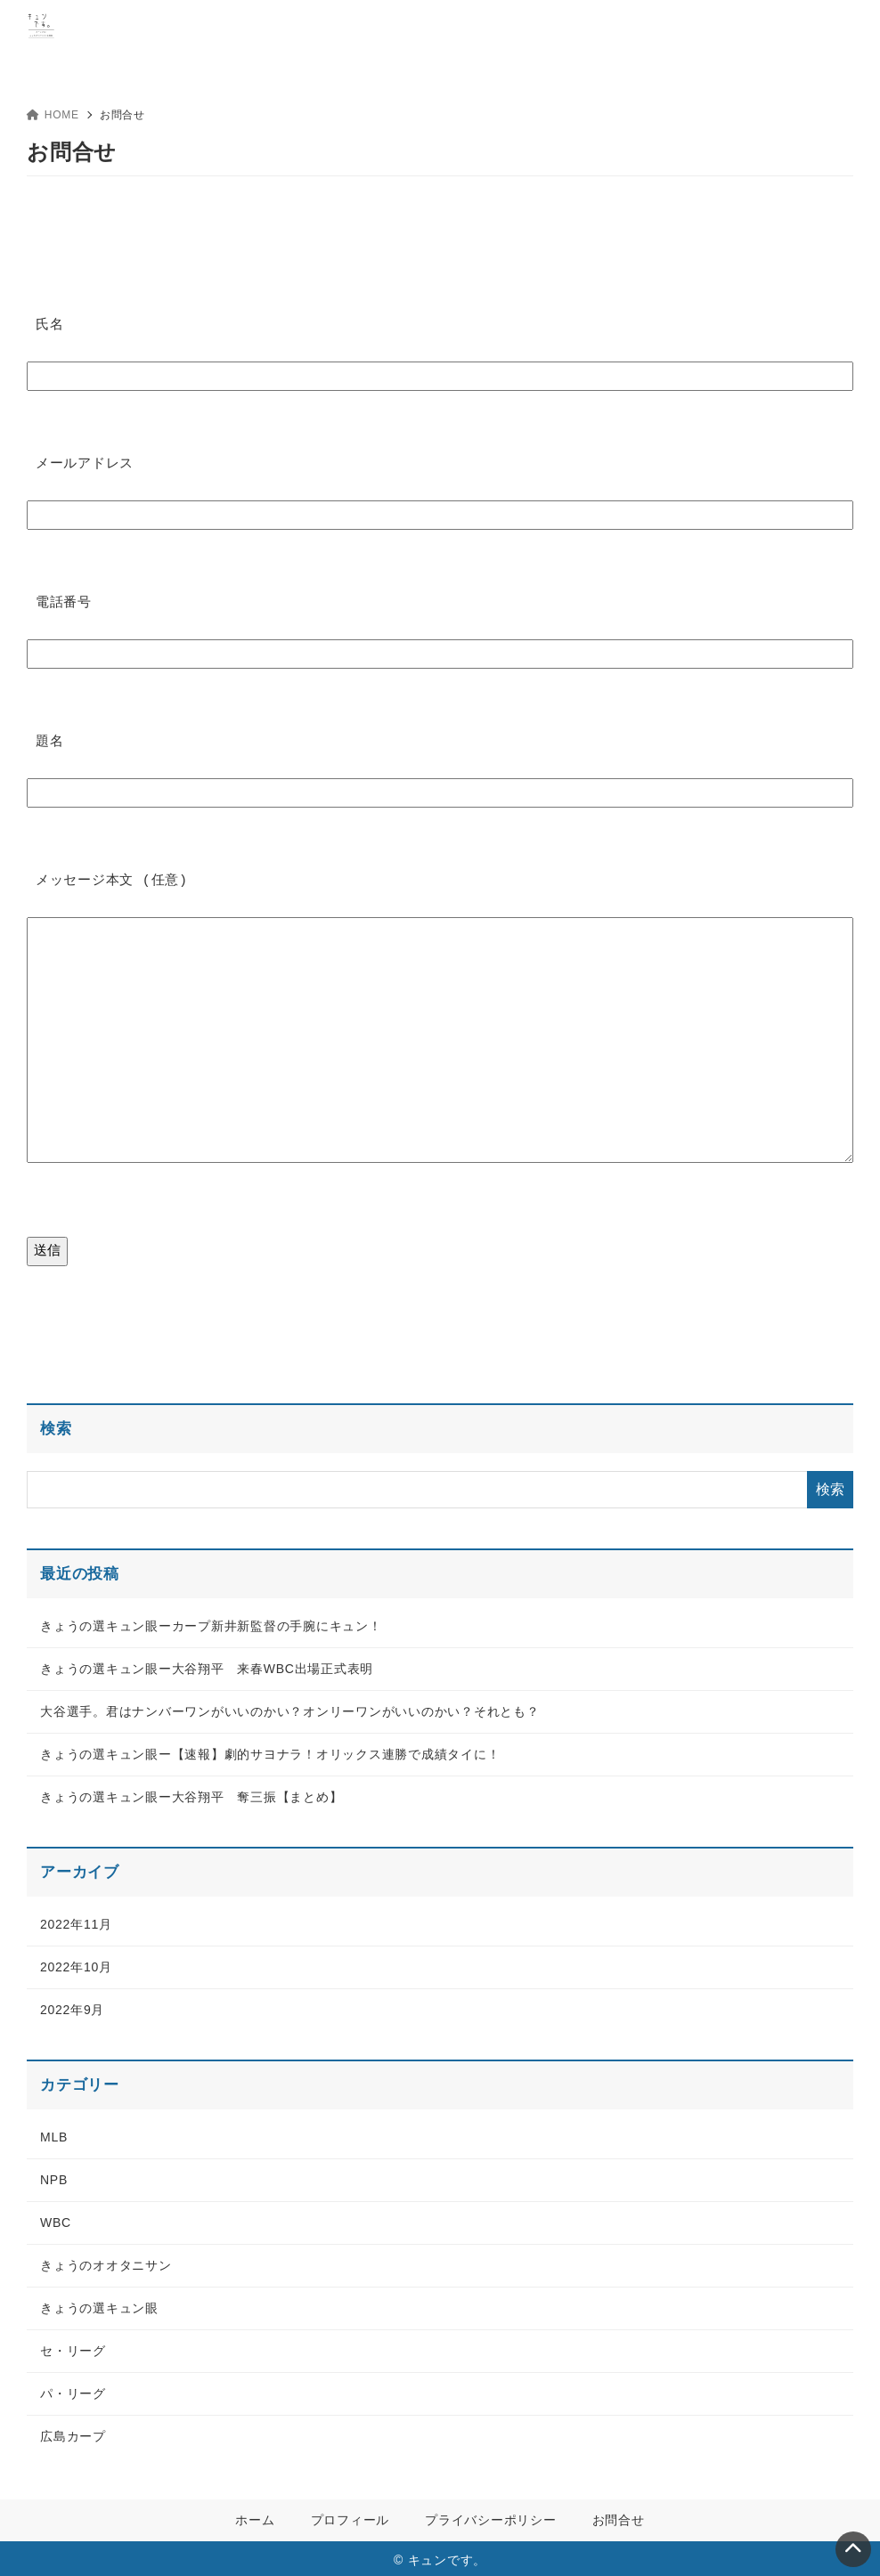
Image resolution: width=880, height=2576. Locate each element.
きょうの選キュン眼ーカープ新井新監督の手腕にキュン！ (211, 1622)
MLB (54, 2133)
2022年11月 (76, 1921)
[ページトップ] (853, 2549)
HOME (53, 115)
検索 (56, 1425)
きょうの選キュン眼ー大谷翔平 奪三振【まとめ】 (191, 1793)
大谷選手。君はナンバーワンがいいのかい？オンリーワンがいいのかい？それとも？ (290, 1708)
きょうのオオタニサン (106, 2262)
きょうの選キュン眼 (99, 2304)
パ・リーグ (73, 2390)
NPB (54, 2176)
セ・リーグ (73, 2347)
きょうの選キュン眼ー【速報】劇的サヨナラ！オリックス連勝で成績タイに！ (270, 1750)
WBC (55, 2219)
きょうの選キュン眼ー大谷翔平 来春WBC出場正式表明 (206, 1665)
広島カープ (73, 2433)
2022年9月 (72, 2006)
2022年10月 (76, 1963)
